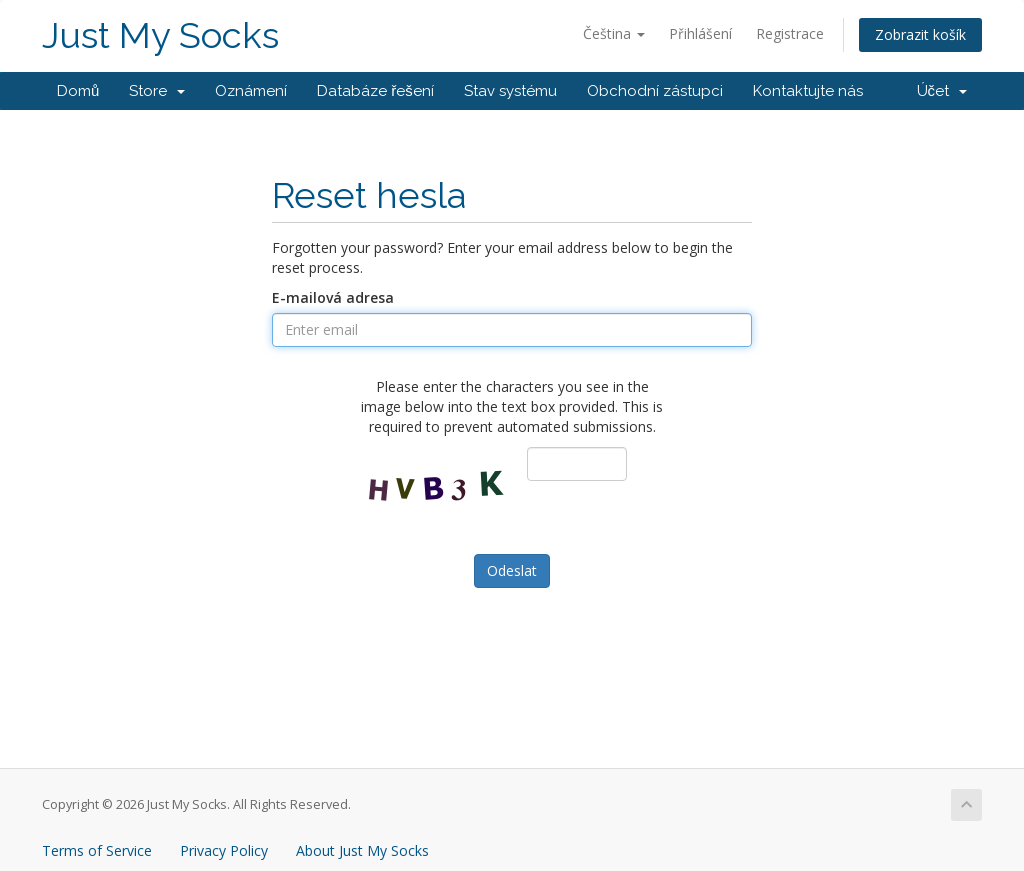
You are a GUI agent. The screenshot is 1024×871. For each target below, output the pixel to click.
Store (157, 91)
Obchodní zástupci (655, 91)
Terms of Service (97, 850)
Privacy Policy (224, 850)
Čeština (614, 33)
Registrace (790, 33)
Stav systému (510, 91)
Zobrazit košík (920, 34)
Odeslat (512, 570)
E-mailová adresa (333, 297)
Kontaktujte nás (808, 91)
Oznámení (251, 91)
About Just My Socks (362, 850)
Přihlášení (700, 33)
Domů (78, 91)
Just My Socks (160, 35)
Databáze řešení (375, 91)
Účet (942, 91)
